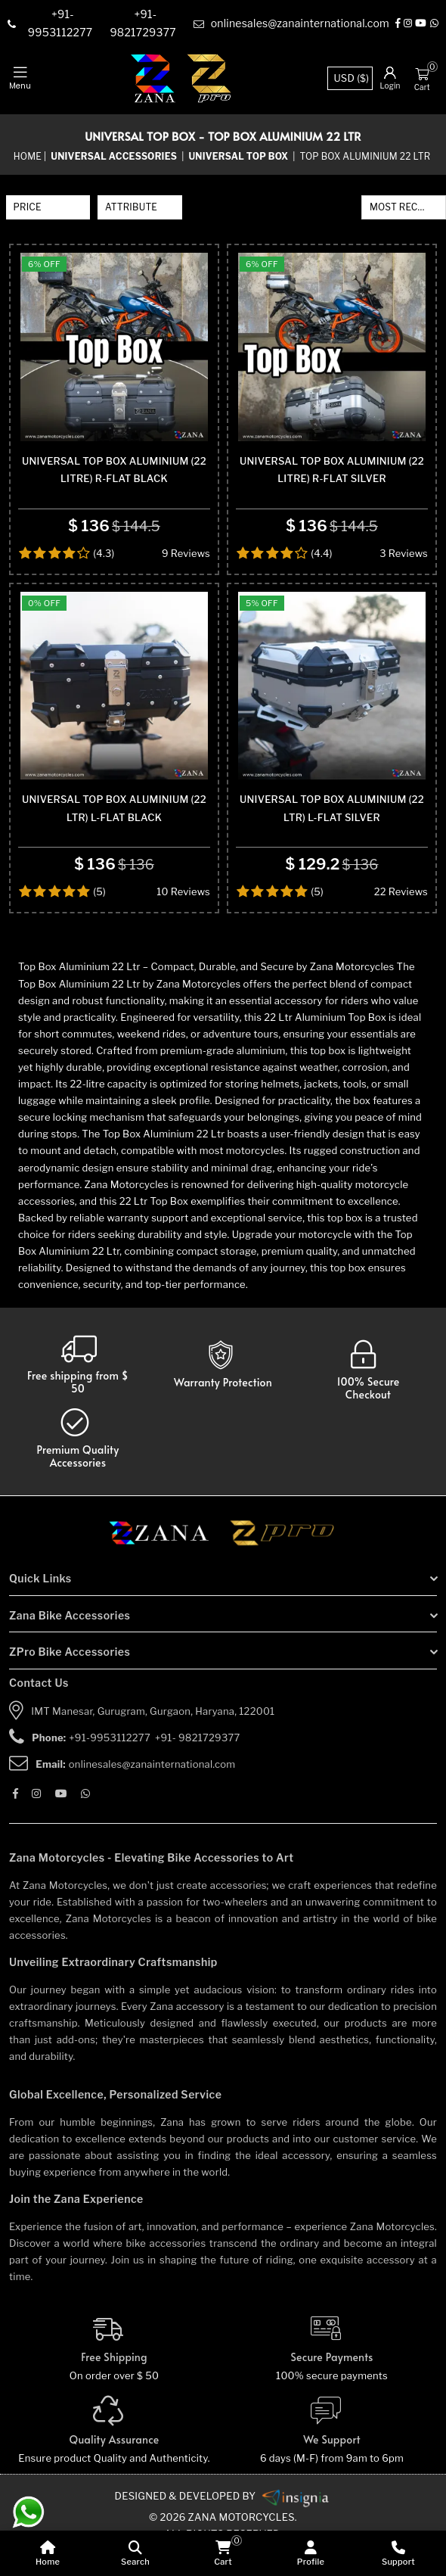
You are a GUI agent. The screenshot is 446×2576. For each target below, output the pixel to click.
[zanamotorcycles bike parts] (295, 2523)
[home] (47, 2553)
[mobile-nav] (20, 78)
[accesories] (78, 1465)
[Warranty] (78, 1391)
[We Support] (332, 2457)
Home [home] (28, 156)
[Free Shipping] (114, 2376)
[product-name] (114, 354)
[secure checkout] (368, 1397)
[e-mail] (291, 24)
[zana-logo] (153, 79)
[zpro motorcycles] (281, 1564)
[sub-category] (239, 156)
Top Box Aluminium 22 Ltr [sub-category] (365, 156)
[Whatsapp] (434, 24)
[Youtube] (420, 24)
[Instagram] (408, 24)
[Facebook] (398, 24)
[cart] (223, 2553)
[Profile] (311, 2553)
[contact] (62, 24)
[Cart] (422, 73)
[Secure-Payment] (332, 2376)
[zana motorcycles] (166, 1564)
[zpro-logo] (209, 79)
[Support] (398, 2553)
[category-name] (115, 156)
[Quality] (114, 2457)
